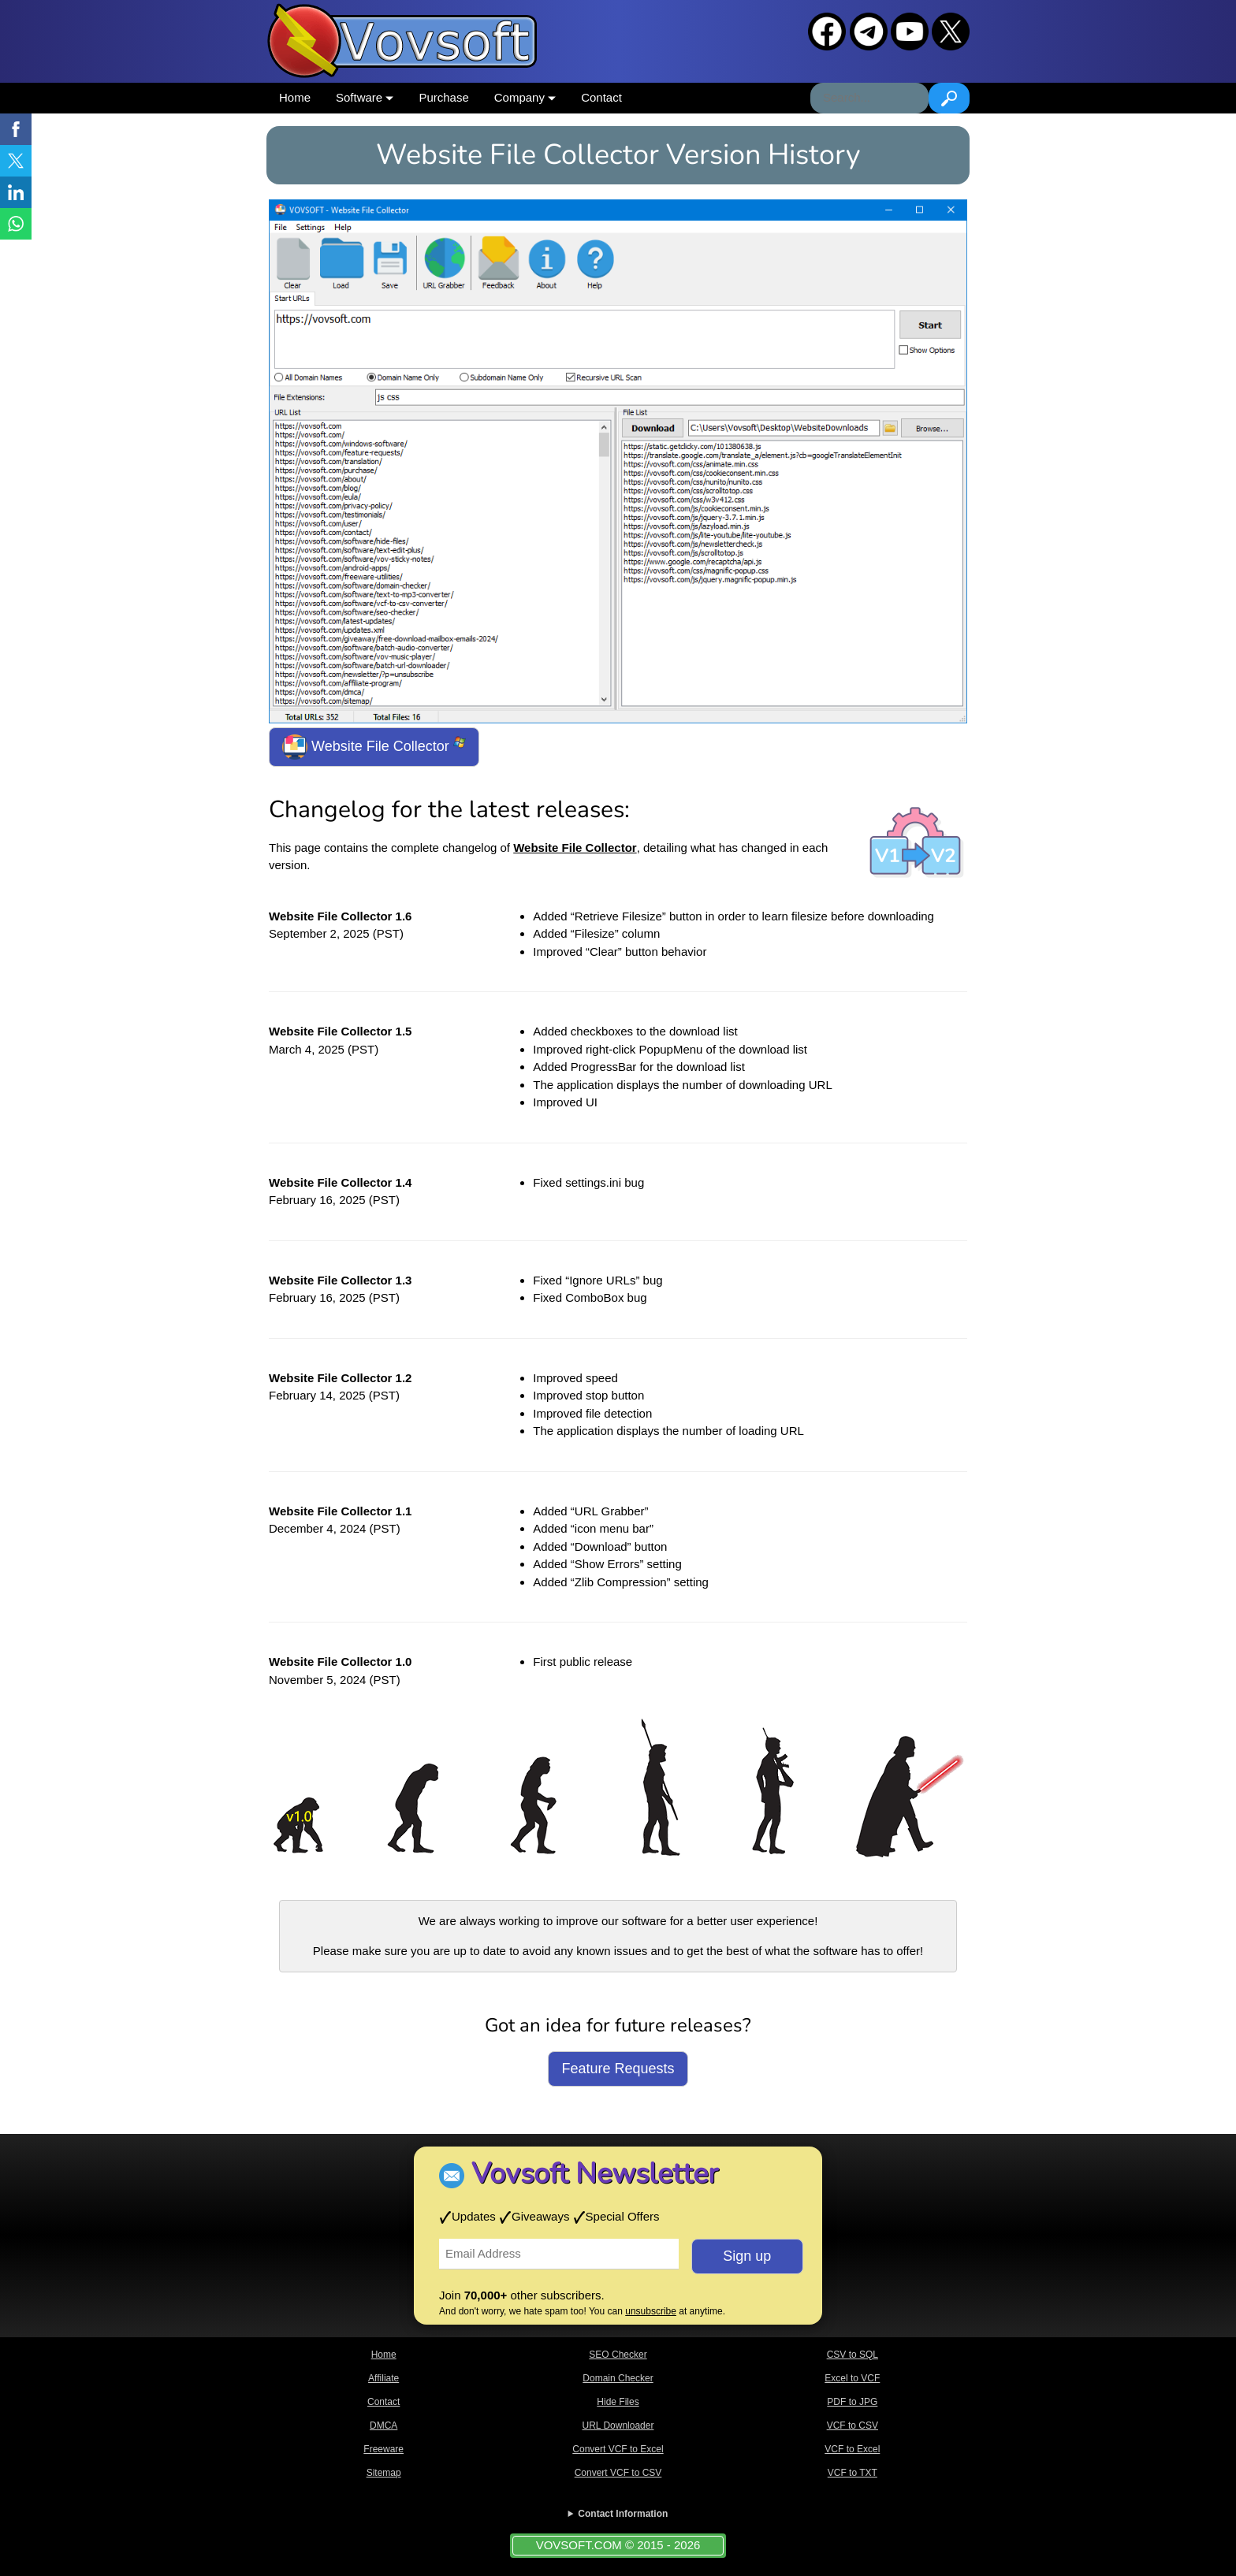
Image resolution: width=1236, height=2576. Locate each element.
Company (525, 97)
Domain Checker (618, 2378)
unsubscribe (650, 2311)
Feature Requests (617, 2068)
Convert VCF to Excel (617, 2449)
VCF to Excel (852, 2449)
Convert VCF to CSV (618, 2472)
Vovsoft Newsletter (594, 2173)
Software (364, 97)
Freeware (383, 2449)
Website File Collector (374, 747)
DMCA (383, 2425)
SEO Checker (617, 2354)
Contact (601, 97)
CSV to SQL (852, 2354)
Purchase (443, 97)
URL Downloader (618, 2425)
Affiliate (383, 2378)
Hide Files (617, 2401)
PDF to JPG (852, 2401)
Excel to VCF (852, 2378)
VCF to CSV (852, 2425)
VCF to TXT (852, 2472)
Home (295, 97)
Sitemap (384, 2472)
